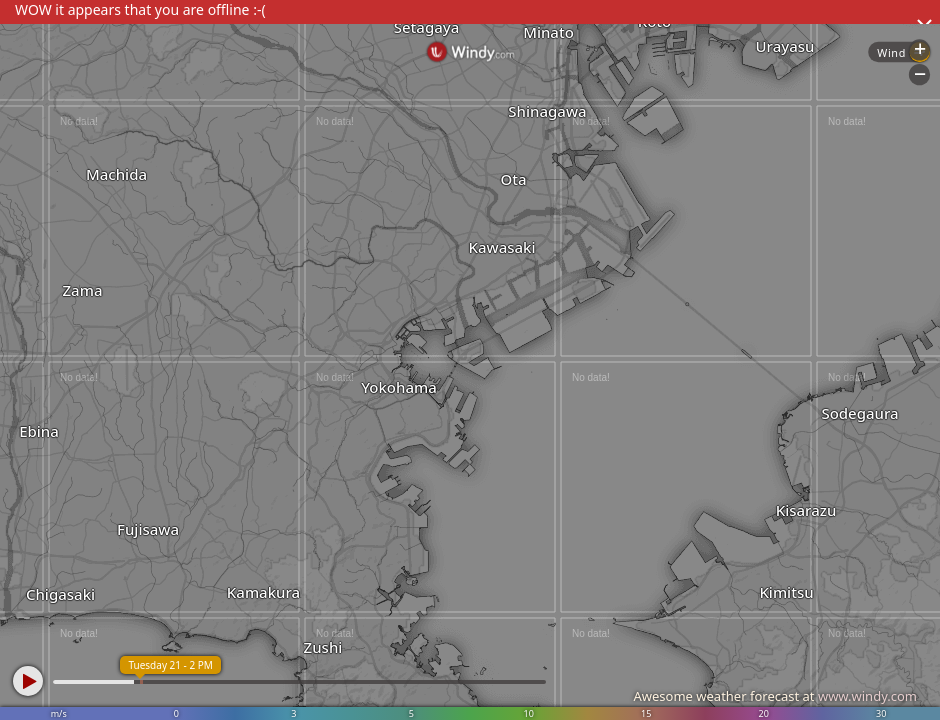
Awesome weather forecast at (775, 696)
